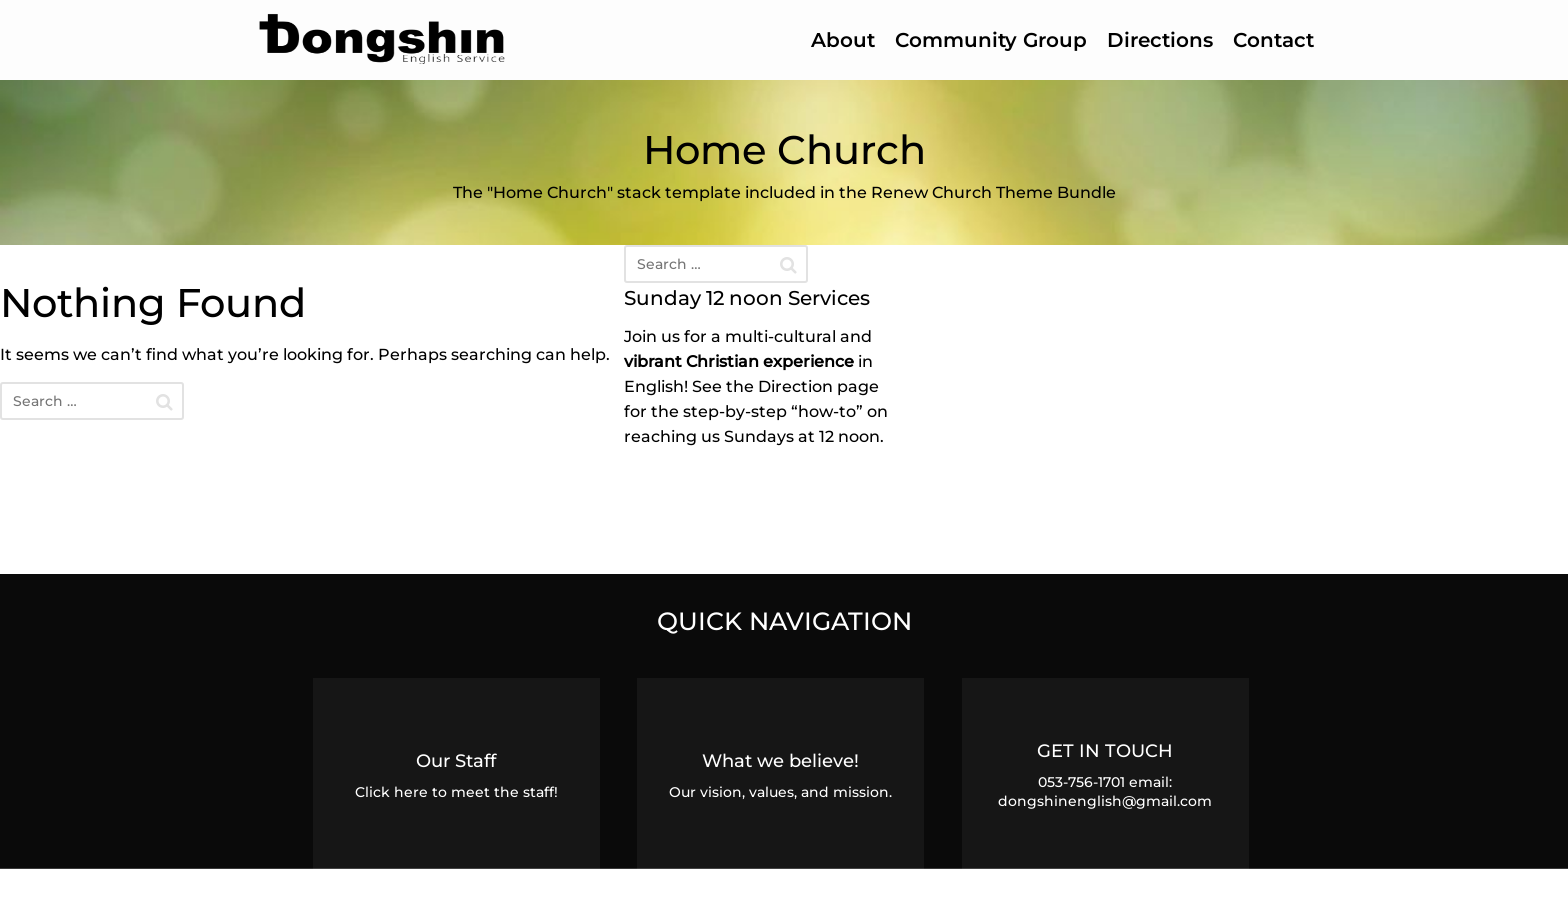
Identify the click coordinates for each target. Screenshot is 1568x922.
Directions (1160, 40)
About (843, 40)
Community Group (991, 40)
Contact (1273, 40)
